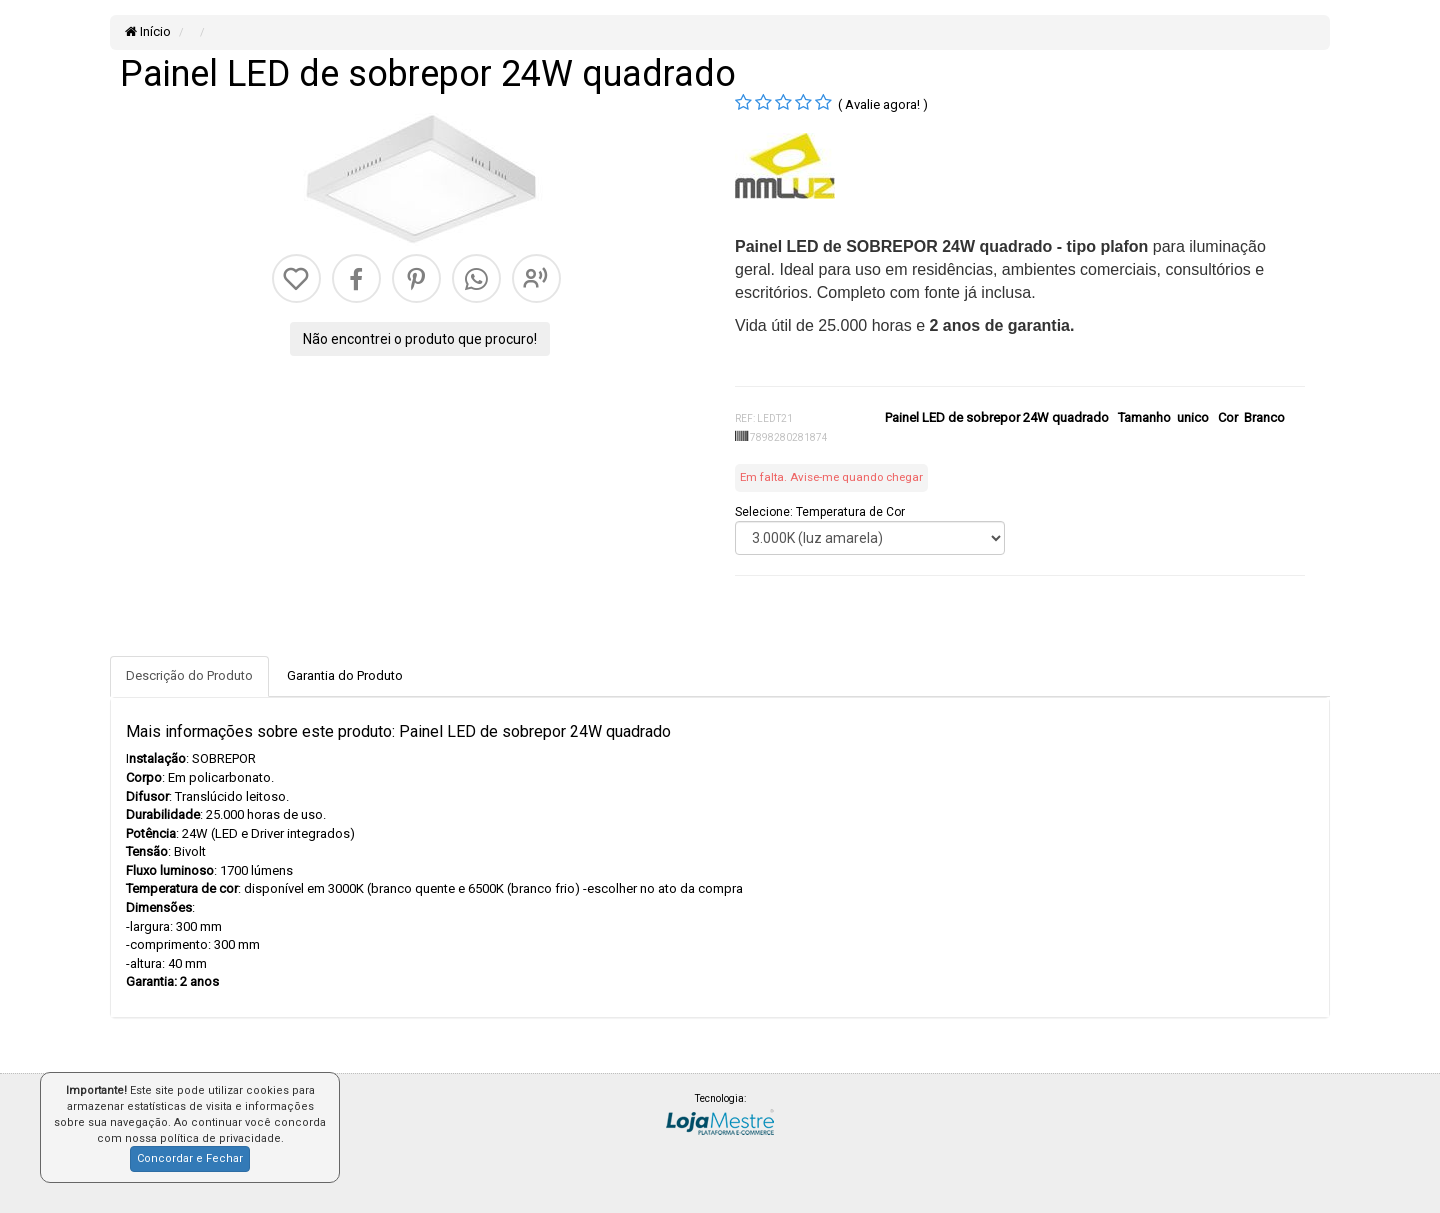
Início (148, 31)
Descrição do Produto (189, 675)
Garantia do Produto (345, 675)
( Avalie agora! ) (883, 104)
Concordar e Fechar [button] (190, 1158)
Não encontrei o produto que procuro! (420, 339)
